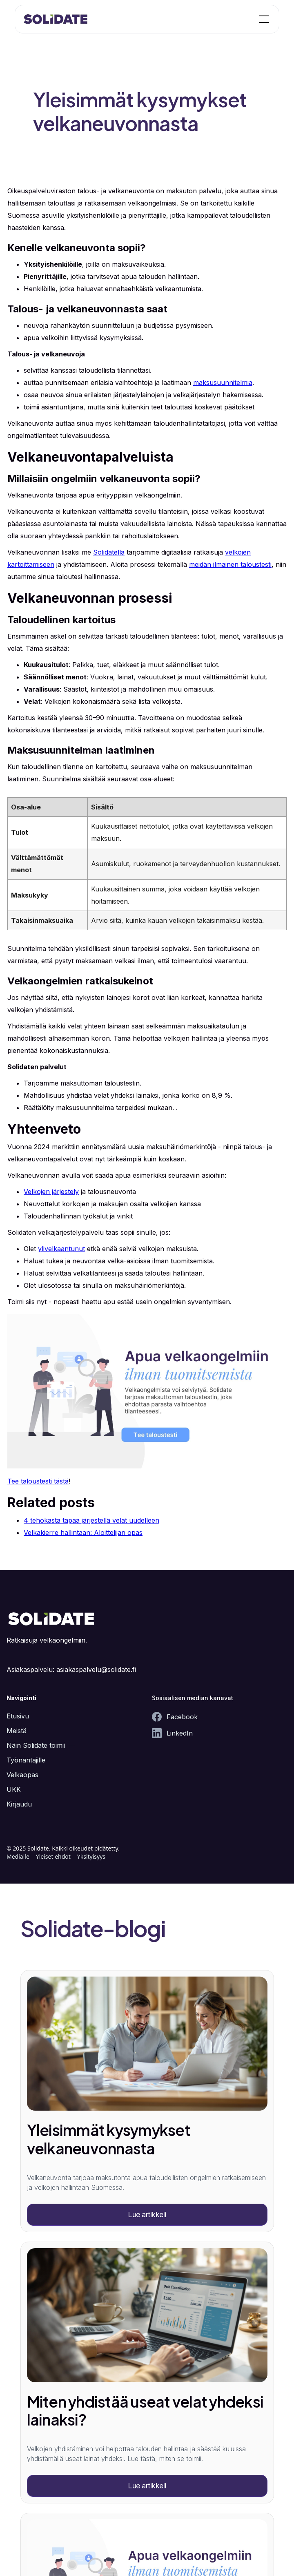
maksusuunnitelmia (222, 382)
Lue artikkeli (147, 2214)
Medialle (18, 1856)
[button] (262, 19)
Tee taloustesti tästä (38, 1481)
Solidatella (109, 552)
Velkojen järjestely (51, 1191)
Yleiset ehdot (53, 1856)
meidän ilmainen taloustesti (230, 564)
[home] (56, 19)
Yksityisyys (91, 1856)
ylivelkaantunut (61, 1249)
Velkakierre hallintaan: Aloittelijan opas (83, 1532)
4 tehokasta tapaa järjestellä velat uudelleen (91, 1520)
